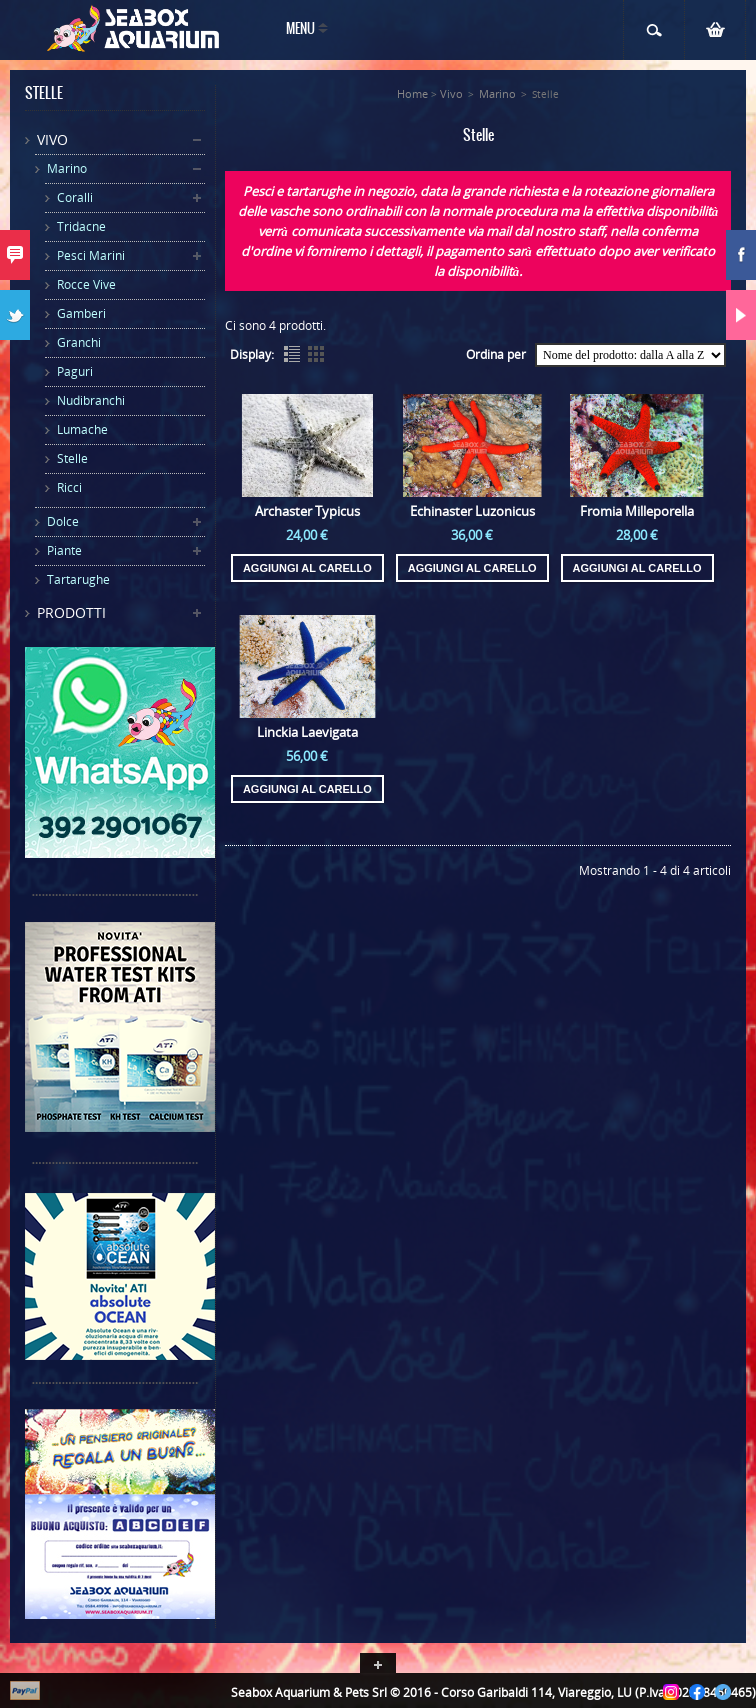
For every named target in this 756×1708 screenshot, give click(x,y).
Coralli (75, 197)
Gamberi (81, 313)
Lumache (82, 429)
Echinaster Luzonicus (472, 511)
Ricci (69, 487)
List (292, 354)
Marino (67, 168)
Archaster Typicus (307, 511)
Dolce (63, 521)
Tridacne (81, 226)
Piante (64, 550)
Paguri (75, 371)
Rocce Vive (86, 284)
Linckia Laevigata (307, 732)
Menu (300, 29)
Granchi (79, 342)
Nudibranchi (91, 400)
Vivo (52, 139)
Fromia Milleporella (637, 511)
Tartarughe (78, 579)
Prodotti (71, 612)
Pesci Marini (91, 255)
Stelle (72, 458)
